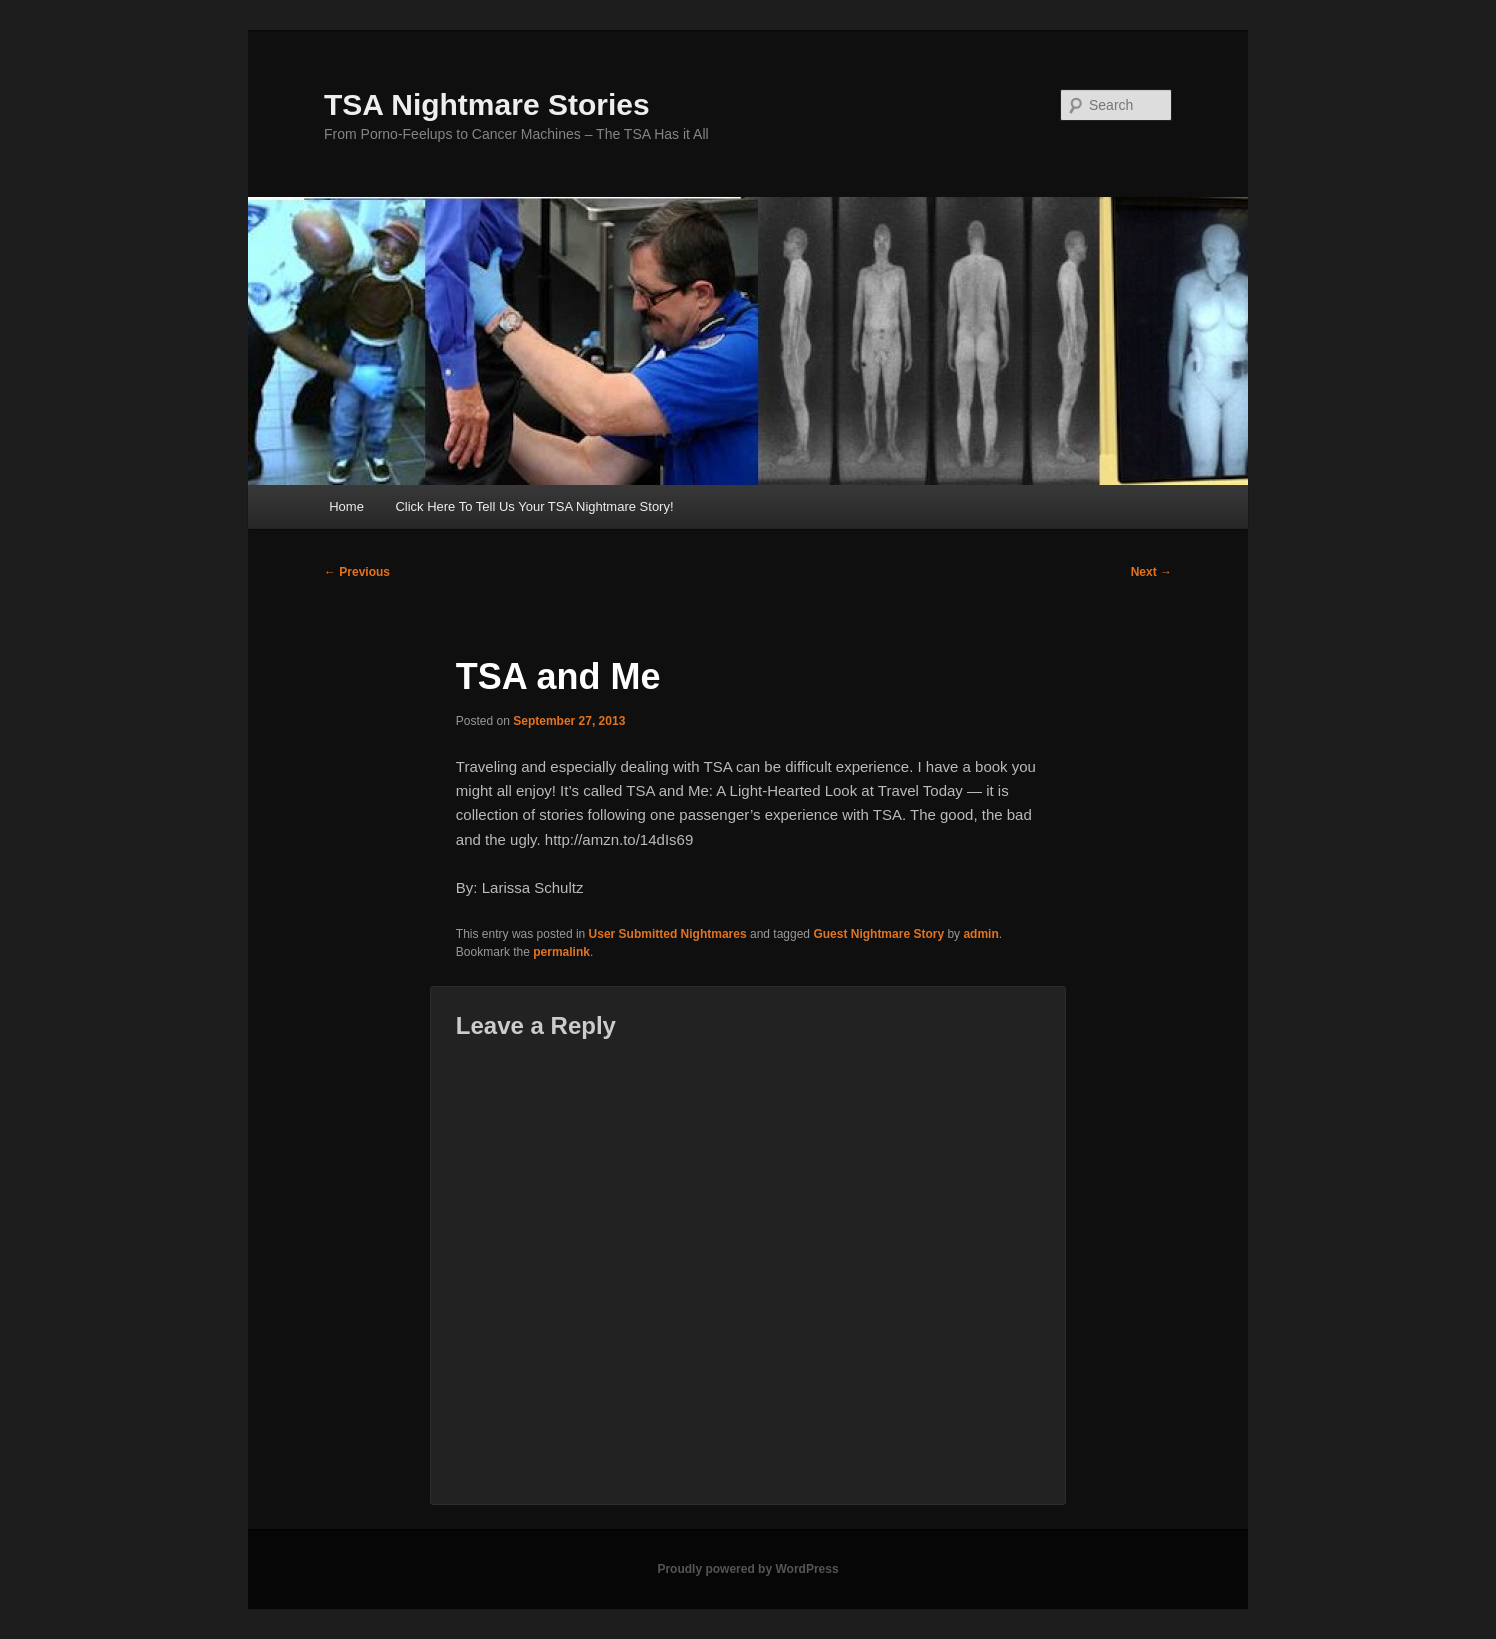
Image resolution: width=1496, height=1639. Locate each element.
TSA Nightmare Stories (487, 104)
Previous (357, 572)
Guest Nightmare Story (878, 934)
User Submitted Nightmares (668, 934)
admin (980, 934)
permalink (561, 952)
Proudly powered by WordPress (747, 1569)
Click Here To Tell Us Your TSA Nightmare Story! (534, 506)
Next (1151, 572)
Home (346, 506)
